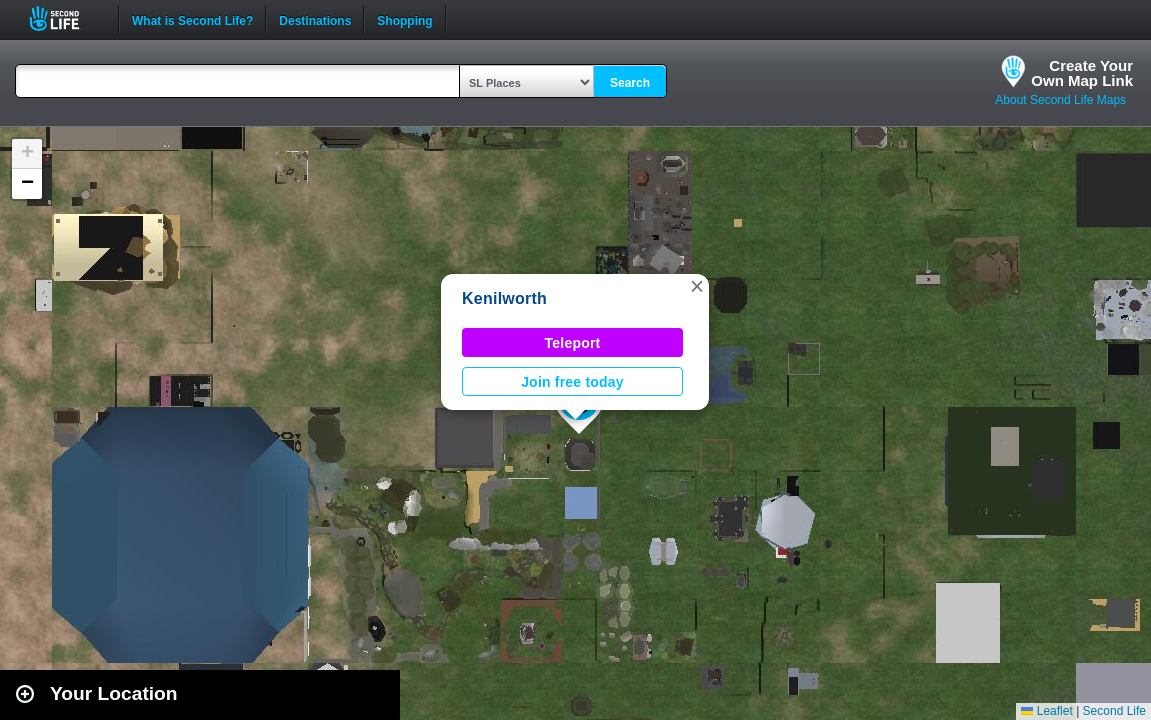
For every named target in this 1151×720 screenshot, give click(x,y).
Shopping (404, 19)
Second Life (65, 18)
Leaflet (1046, 711)
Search (630, 83)
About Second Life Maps (1060, 100)
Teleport (573, 343)
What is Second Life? (192, 19)
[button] (697, 286)
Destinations (315, 19)
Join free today (572, 382)
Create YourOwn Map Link (1082, 73)
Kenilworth (504, 298)
